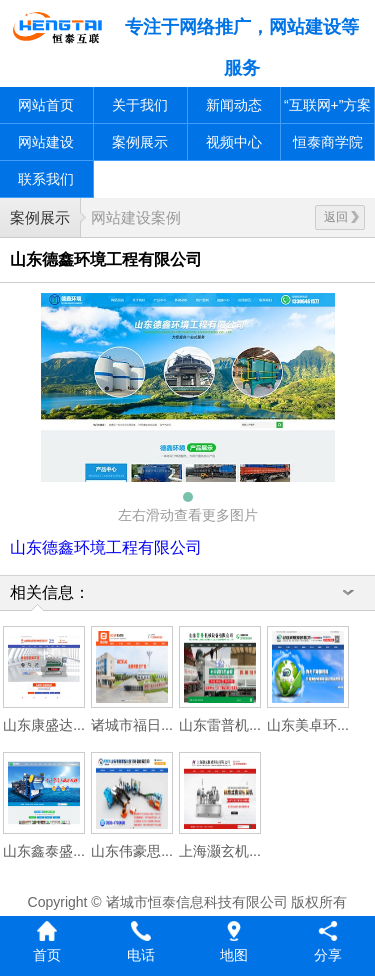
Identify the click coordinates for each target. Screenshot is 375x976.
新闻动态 (234, 105)
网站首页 (46, 105)
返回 (341, 217)
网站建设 (46, 142)
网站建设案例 (136, 217)
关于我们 (140, 105)
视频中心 (234, 142)
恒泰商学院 (328, 142)
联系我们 (46, 179)
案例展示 (140, 142)
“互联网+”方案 (328, 105)
